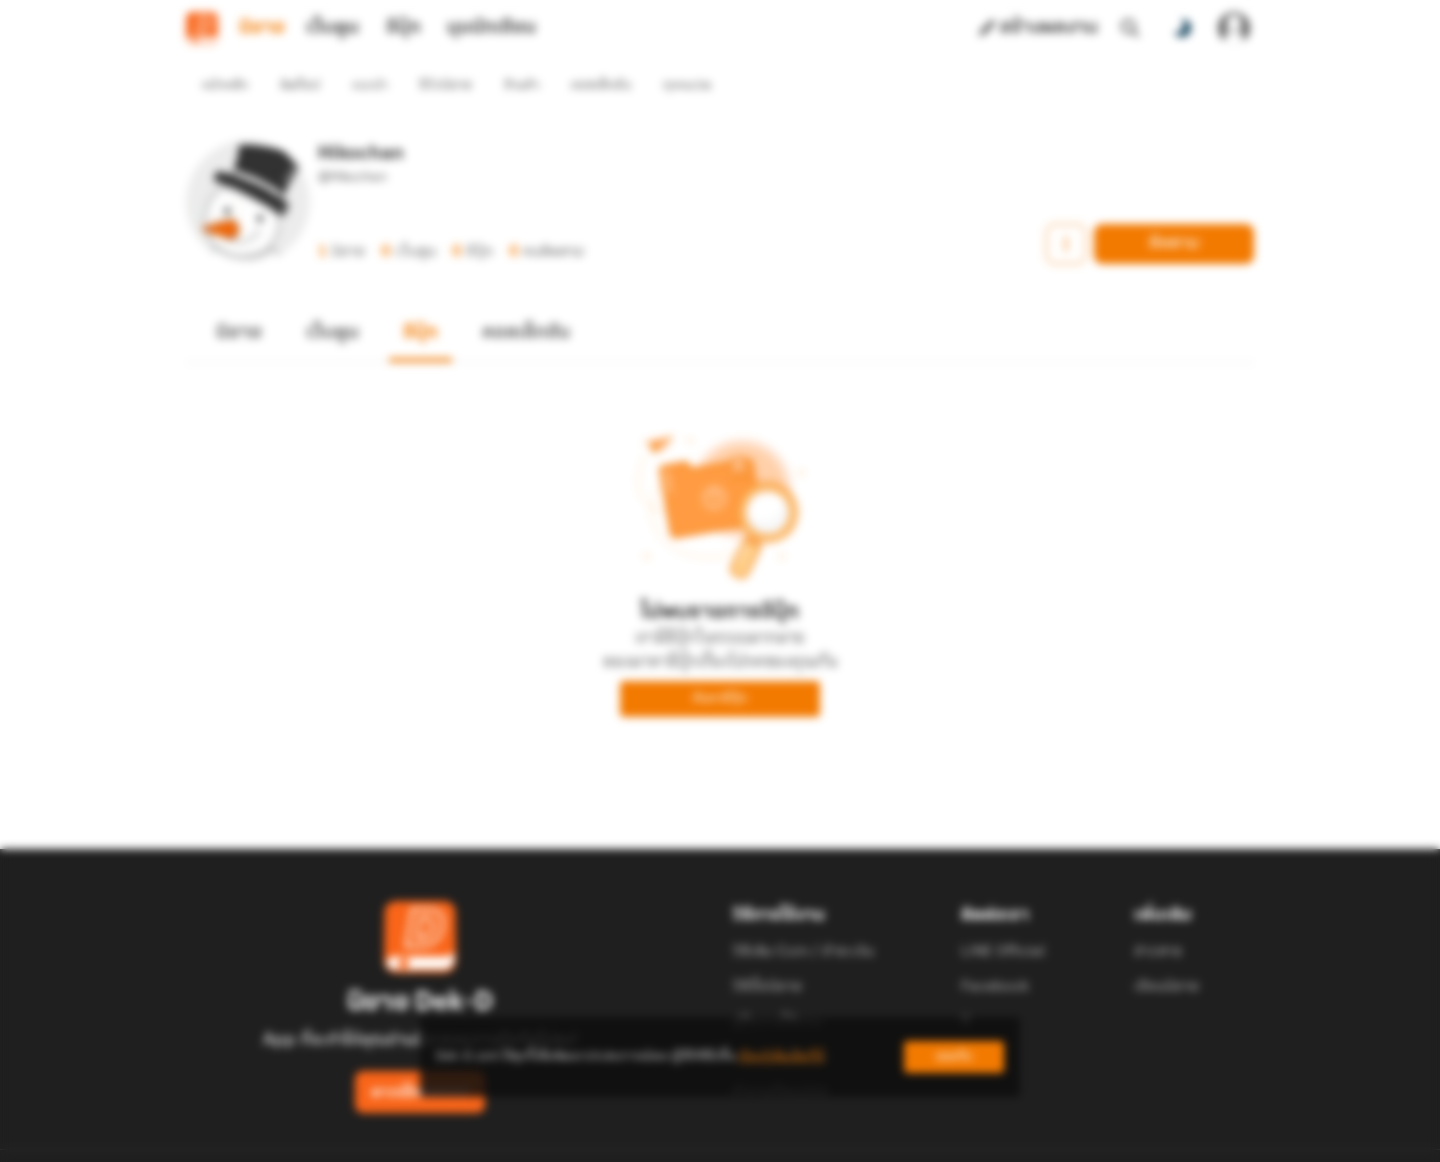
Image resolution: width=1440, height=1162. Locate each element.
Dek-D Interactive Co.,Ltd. (651, 1138)
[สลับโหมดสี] (1182, 28)
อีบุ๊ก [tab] (403, 28)
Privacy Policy (864, 1138)
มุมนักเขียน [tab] (491, 28)
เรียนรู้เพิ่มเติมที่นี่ (781, 1056)
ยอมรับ (954, 1056)
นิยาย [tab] (262, 28)
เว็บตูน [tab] (332, 28)
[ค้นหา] (1130, 28)
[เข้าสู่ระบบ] (1234, 28)
